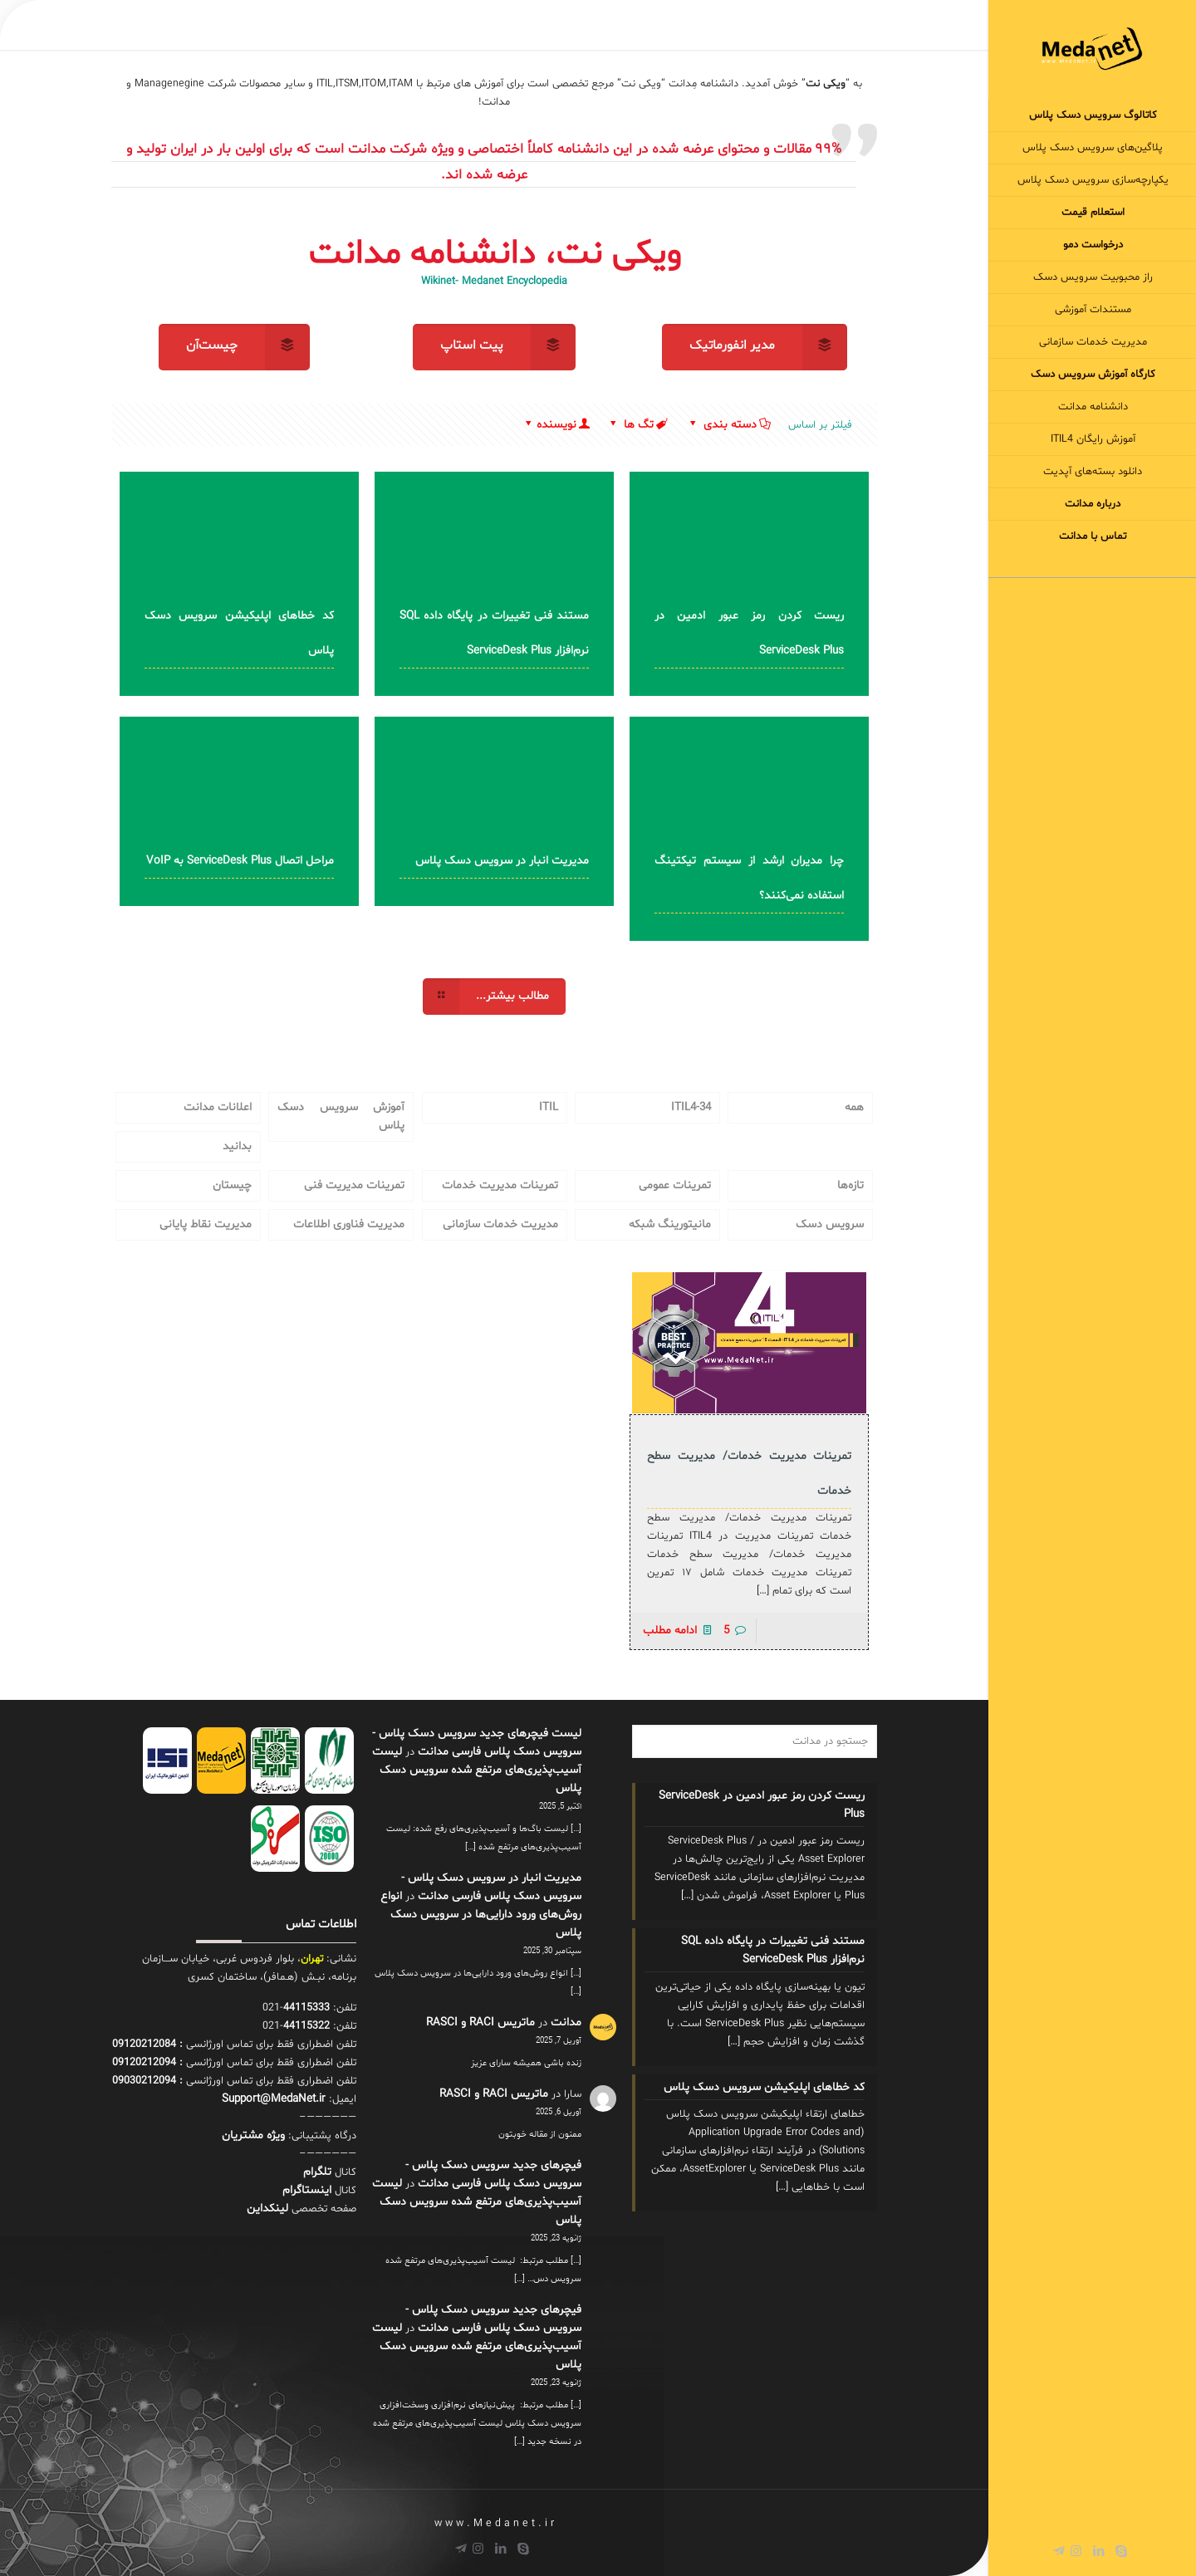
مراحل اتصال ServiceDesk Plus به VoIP (240, 861)
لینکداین (267, 2208)
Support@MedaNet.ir (274, 2099)
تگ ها (637, 425)
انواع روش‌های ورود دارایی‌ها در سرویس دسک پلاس (480, 1914)
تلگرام (317, 2172)
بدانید (237, 1146)
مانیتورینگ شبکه (670, 1224)
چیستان (232, 1185)
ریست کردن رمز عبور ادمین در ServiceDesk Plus (762, 1805)
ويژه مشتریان (253, 2135)
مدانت (566, 2022)
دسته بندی (728, 425)
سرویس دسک (830, 1224)
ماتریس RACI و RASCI (480, 2022)
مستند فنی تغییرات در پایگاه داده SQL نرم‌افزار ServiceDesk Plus (773, 1950)
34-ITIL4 (691, 1107)
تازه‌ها (850, 1185)
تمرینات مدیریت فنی (354, 1185)
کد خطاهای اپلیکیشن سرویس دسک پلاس (764, 2087)
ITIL (548, 1107)
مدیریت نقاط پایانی (205, 1224)
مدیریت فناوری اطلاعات (348, 1224)
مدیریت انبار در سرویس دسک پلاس (502, 861)
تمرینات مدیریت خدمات (500, 1185)
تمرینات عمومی (675, 1185)
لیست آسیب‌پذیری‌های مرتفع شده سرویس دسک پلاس (476, 1770)
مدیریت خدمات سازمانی (500, 1224)
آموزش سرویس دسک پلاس (340, 1116)
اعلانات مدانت (218, 1107)
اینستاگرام (306, 2190)
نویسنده (556, 425)
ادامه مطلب (670, 1630)
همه (854, 1107)
